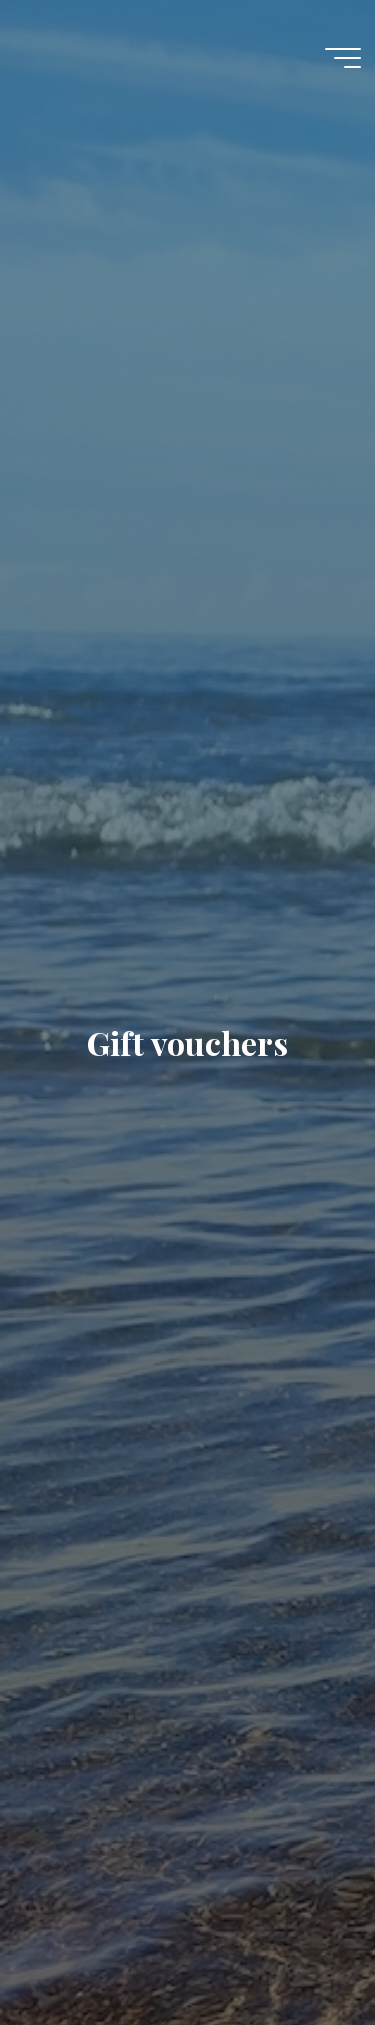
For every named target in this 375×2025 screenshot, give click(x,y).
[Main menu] (343, 58)
